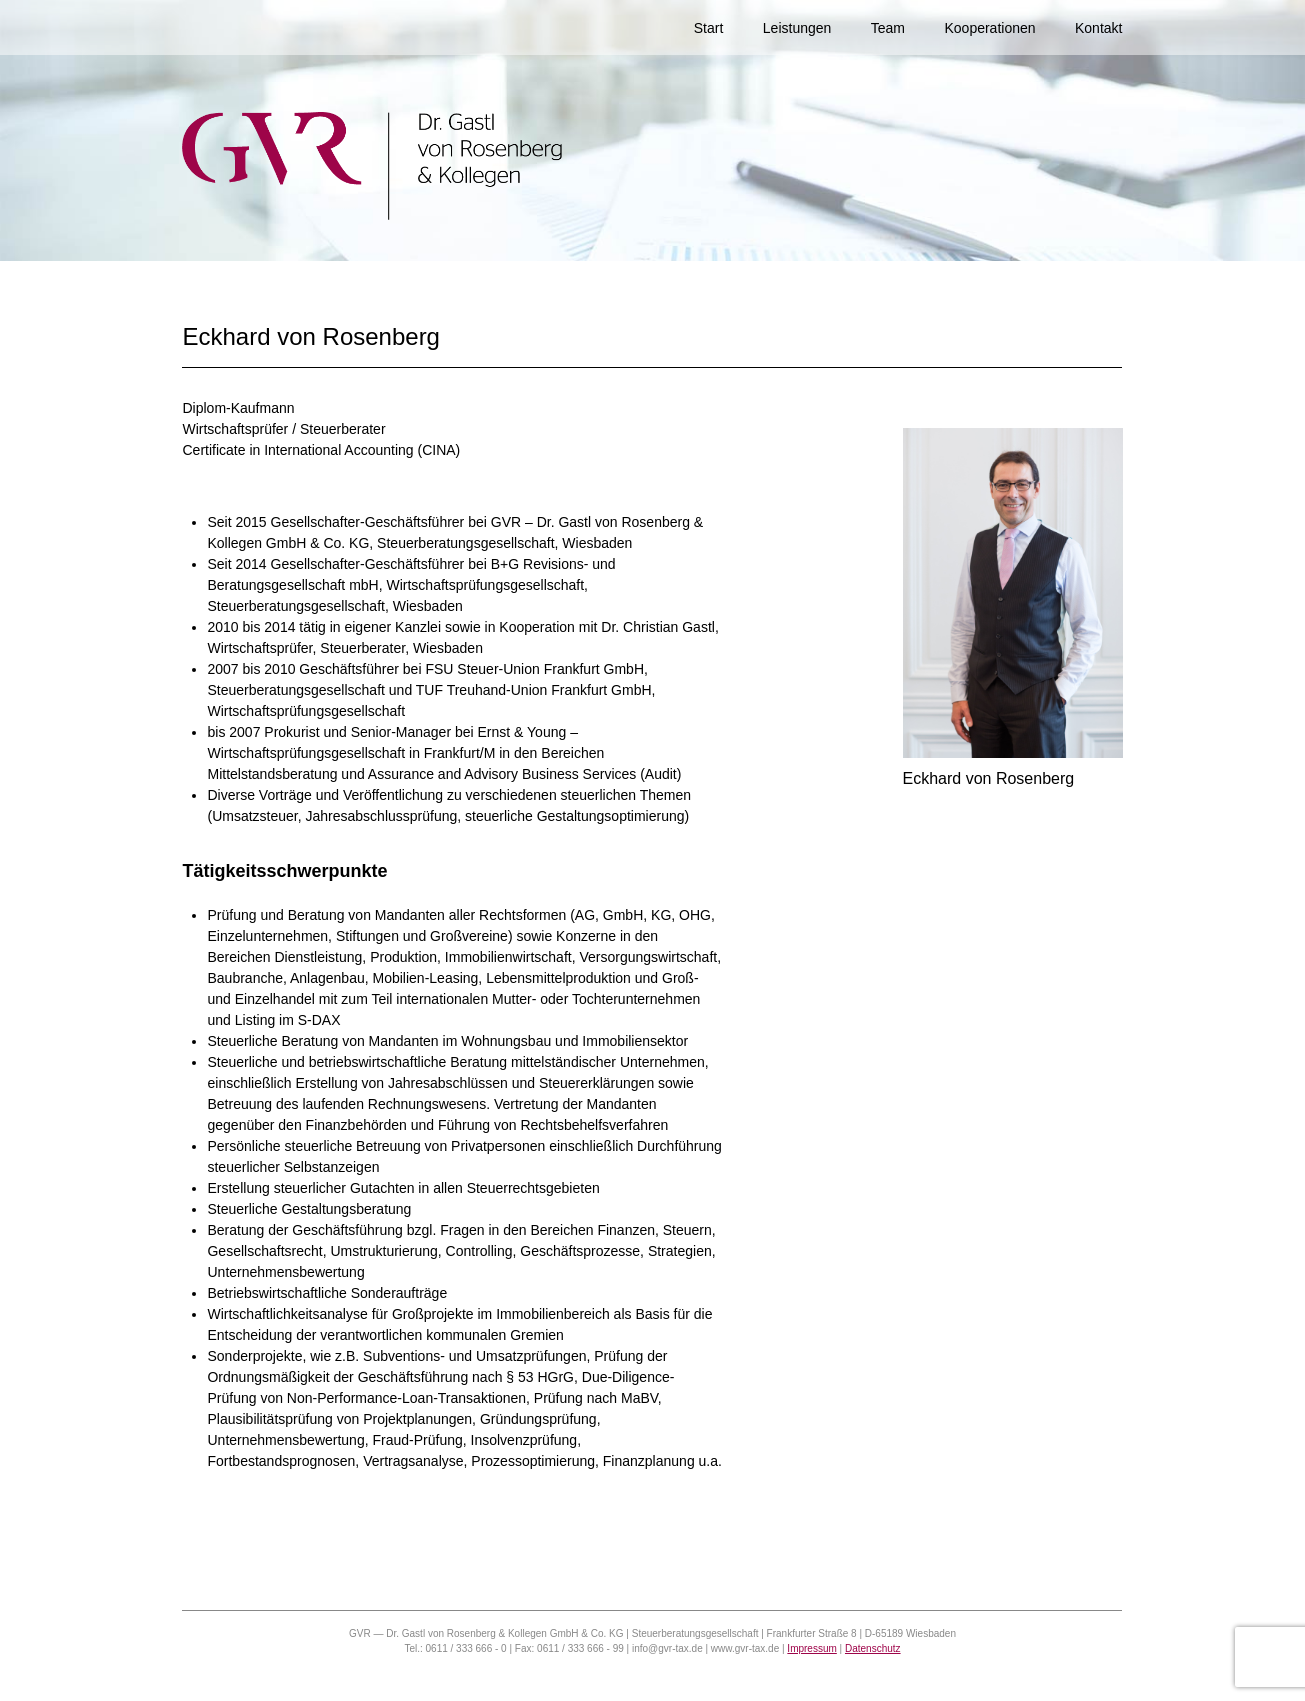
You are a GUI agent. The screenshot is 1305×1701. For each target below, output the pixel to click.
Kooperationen (989, 28)
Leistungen (797, 28)
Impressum (811, 1648)
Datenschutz (873, 1648)
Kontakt (1098, 28)
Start (709, 28)
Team (888, 28)
